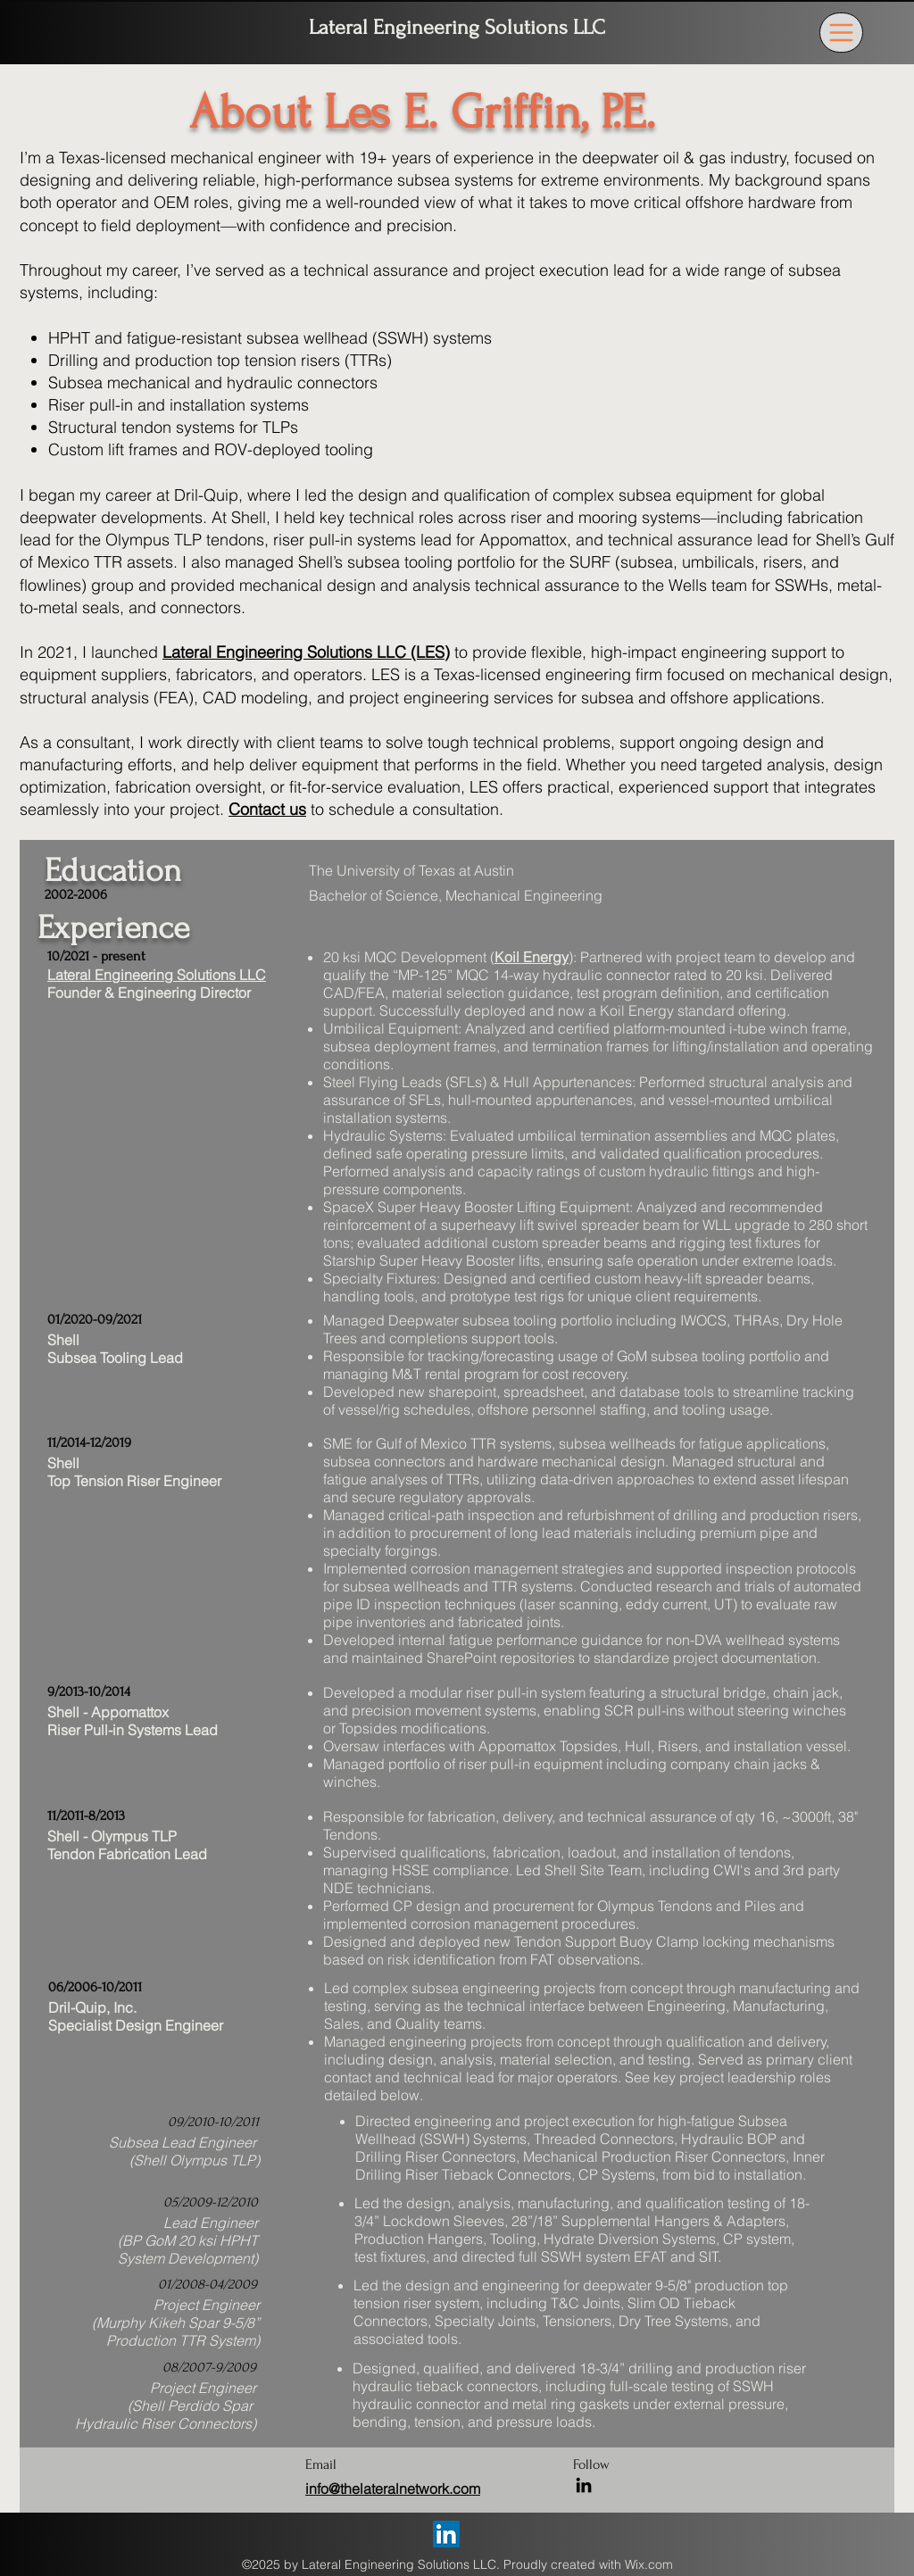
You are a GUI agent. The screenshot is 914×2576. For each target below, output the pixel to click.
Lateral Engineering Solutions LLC (457, 27)
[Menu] (841, 32)
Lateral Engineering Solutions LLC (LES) (306, 652)
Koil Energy (531, 957)
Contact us (267, 809)
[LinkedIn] (583, 2485)
